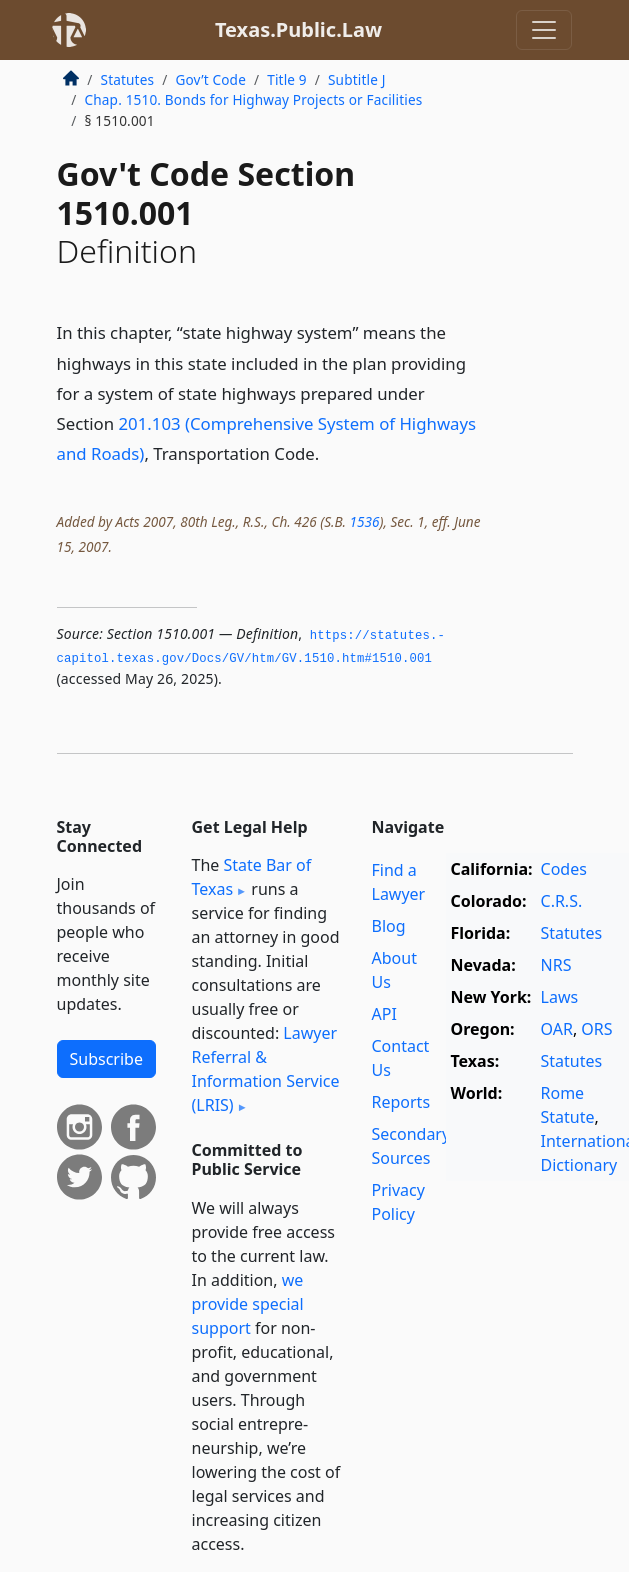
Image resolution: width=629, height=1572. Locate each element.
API (384, 1014)
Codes (564, 869)
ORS (596, 1029)
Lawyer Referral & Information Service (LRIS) (266, 1069)
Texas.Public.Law (298, 29)
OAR (557, 1029)
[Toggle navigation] (544, 30)
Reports (401, 1102)
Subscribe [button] (106, 1059)
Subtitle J (357, 79)
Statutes (128, 79)
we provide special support (248, 1304)
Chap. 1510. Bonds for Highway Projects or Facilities (254, 99)
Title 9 (287, 79)
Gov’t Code (210, 79)
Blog (389, 926)
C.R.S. (562, 901)
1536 (364, 521)
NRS (556, 965)
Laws (560, 997)
